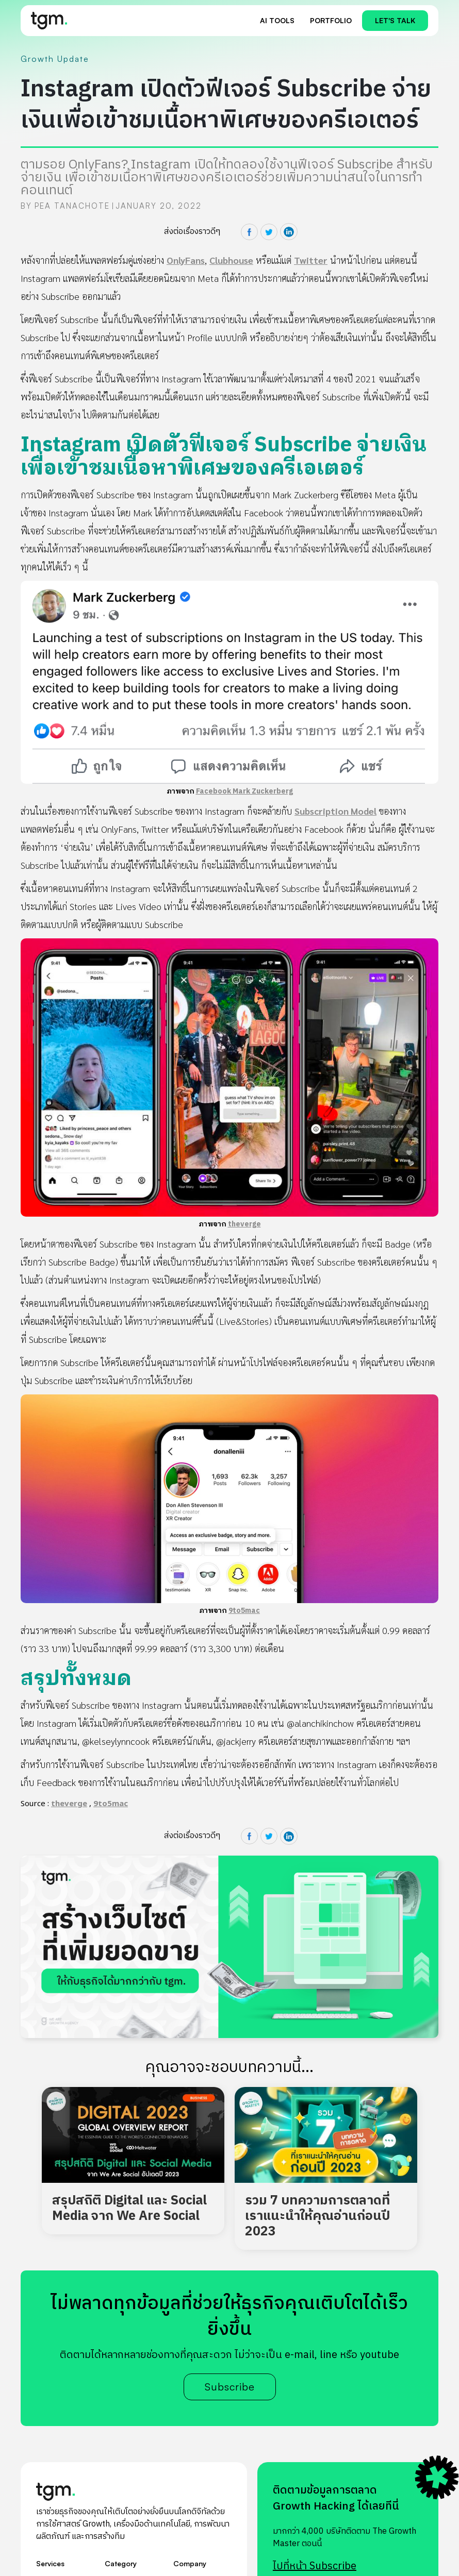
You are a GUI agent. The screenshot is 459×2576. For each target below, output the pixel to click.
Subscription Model (335, 811)
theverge (244, 1224)
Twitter (310, 260)
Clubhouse (231, 260)
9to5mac (244, 1611)
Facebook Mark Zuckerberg (244, 791)
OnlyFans (186, 260)
